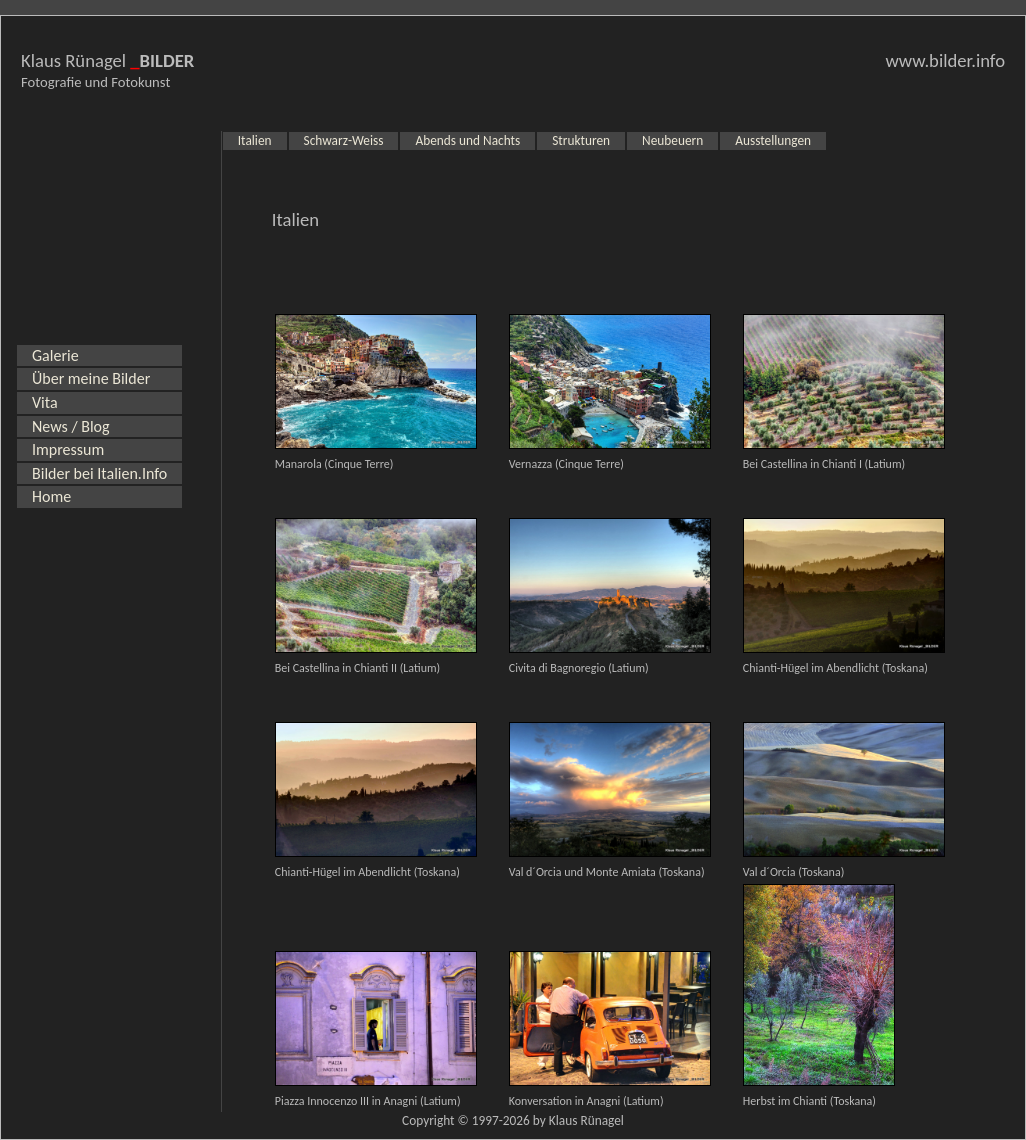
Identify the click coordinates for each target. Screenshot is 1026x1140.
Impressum (68, 449)
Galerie (55, 355)
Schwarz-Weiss (344, 140)
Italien (255, 140)
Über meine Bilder (91, 378)
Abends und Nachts (467, 140)
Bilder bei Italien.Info (99, 473)
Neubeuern (672, 140)
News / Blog (71, 426)
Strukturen (581, 140)
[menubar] (524, 141)
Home (51, 496)
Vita (45, 402)
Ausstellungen (773, 140)
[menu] (99, 426)
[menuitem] (99, 356)
